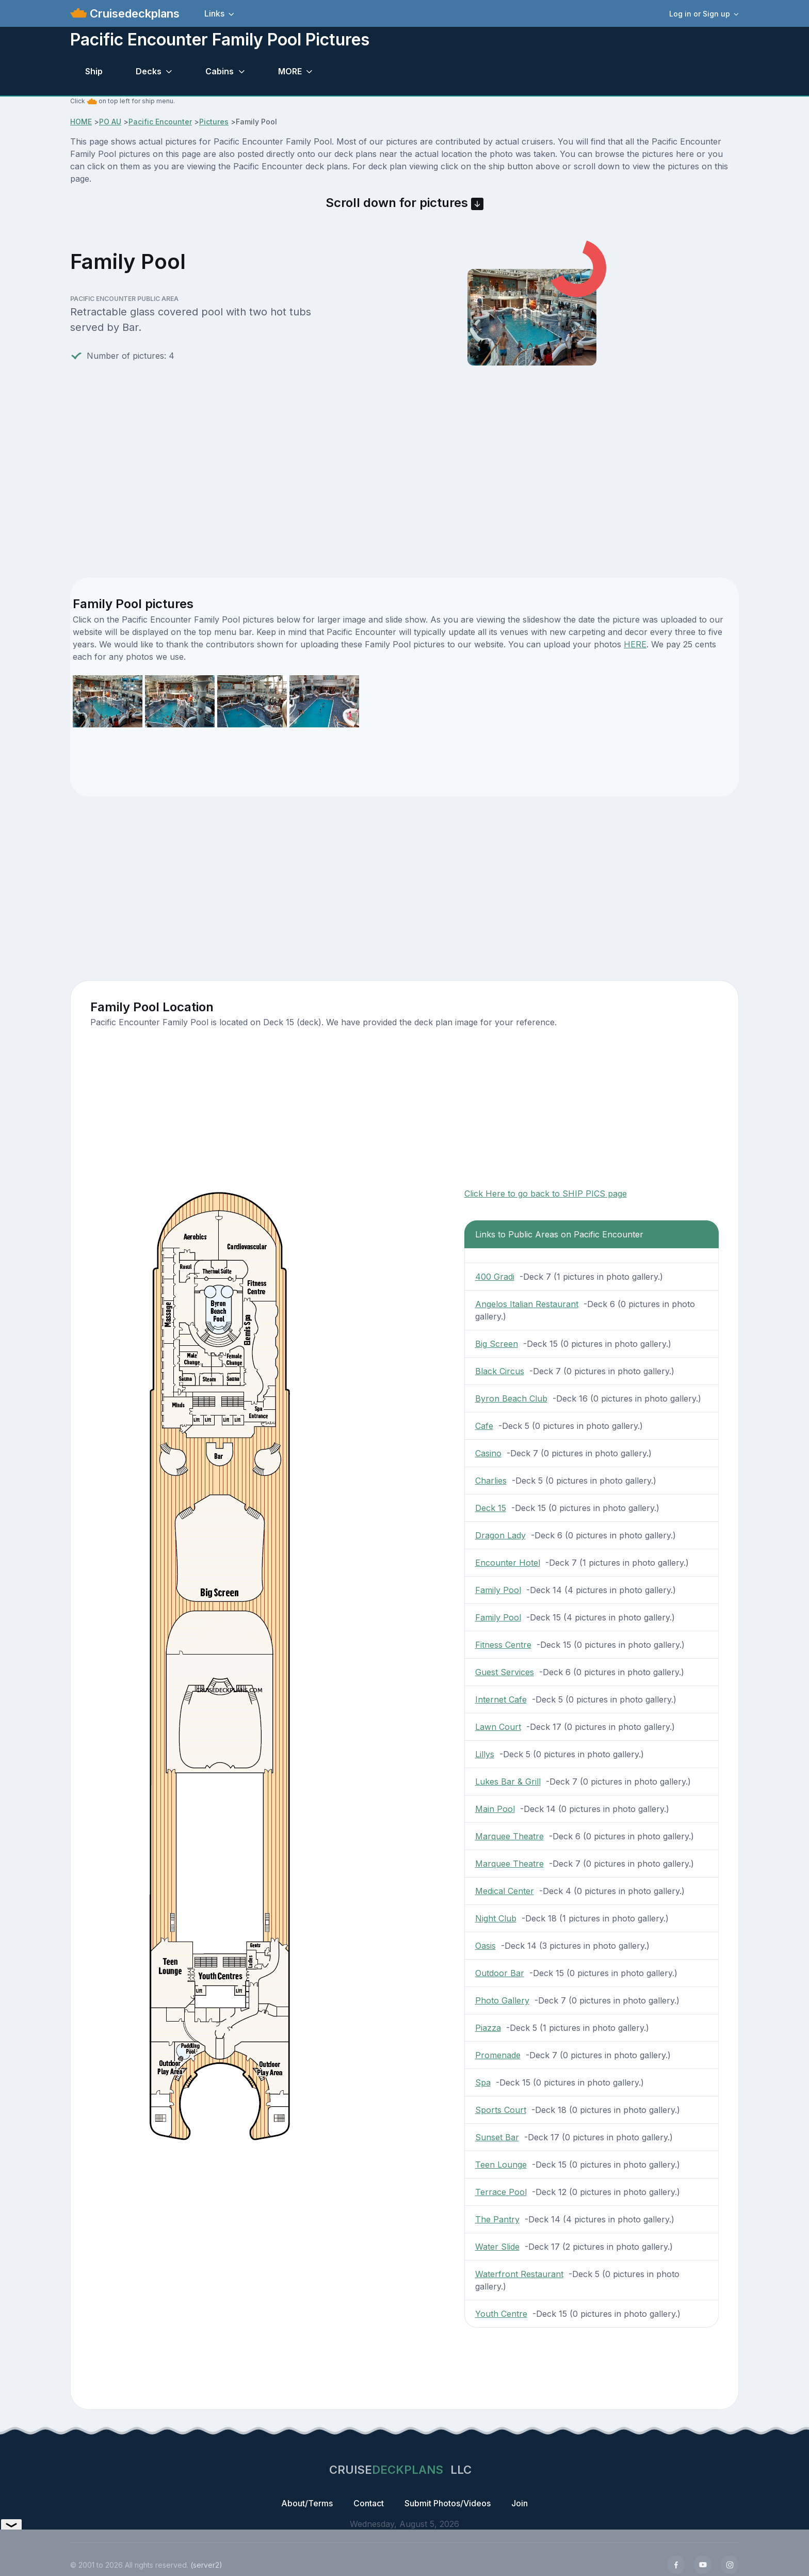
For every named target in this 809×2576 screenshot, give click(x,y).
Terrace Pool (501, 2192)
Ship (94, 71)
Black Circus (499, 1371)
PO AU (110, 121)
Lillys (484, 1754)
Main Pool (495, 1809)
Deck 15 (490, 1508)
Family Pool (498, 1590)
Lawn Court (498, 1727)
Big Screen (496, 1344)
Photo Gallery (502, 2000)
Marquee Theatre (509, 1836)
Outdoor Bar (499, 1973)
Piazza (488, 2028)
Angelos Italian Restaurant (526, 1304)
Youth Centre (501, 2314)
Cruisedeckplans (133, 13)
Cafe (484, 1426)
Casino (488, 1453)
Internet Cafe (501, 1699)
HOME (81, 121)
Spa (483, 2082)
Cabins (219, 71)
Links (214, 13)
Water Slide (497, 2246)
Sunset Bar (497, 2137)
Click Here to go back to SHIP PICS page (545, 1193)
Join (519, 2503)
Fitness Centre (503, 1645)
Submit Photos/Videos (448, 2503)
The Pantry (497, 2219)
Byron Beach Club (511, 1398)
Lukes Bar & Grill (508, 1781)
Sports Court (500, 2110)
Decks (148, 71)
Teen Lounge (501, 2164)
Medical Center (504, 1891)
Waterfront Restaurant (519, 2274)
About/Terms (307, 2503)
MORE (290, 71)
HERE (635, 644)
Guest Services (504, 1672)
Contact (368, 2503)
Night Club (495, 1918)
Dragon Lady (500, 1535)
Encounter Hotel (507, 1562)
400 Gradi (494, 1276)
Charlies (491, 1480)
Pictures (214, 121)
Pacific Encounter (160, 121)
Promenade (498, 2055)
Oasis (485, 1946)
